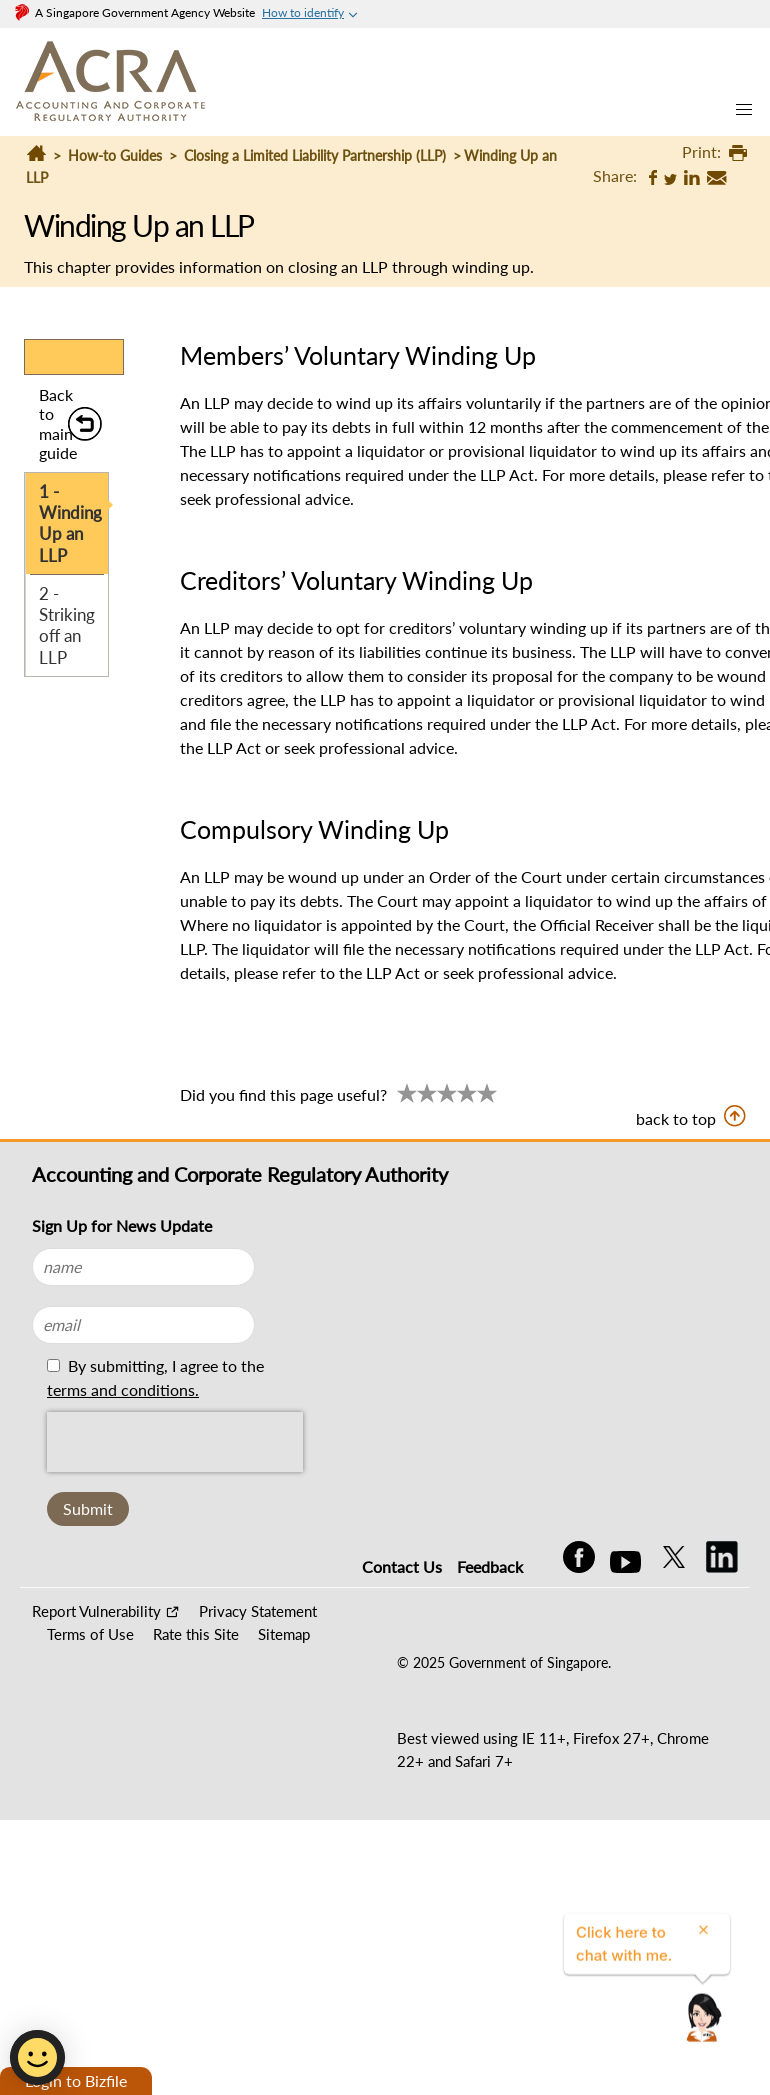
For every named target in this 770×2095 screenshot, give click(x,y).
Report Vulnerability (96, 1611)
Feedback (490, 1566)
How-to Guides (115, 155)
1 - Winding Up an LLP (70, 523)
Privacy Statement (258, 1611)
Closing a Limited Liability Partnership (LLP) (315, 155)
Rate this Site (196, 1634)
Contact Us (402, 1566)
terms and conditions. (123, 1389)
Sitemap (284, 1634)
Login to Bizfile (76, 2080)
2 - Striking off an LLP (67, 625)
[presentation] (175, 1442)
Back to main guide (58, 423)
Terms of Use (90, 1634)
